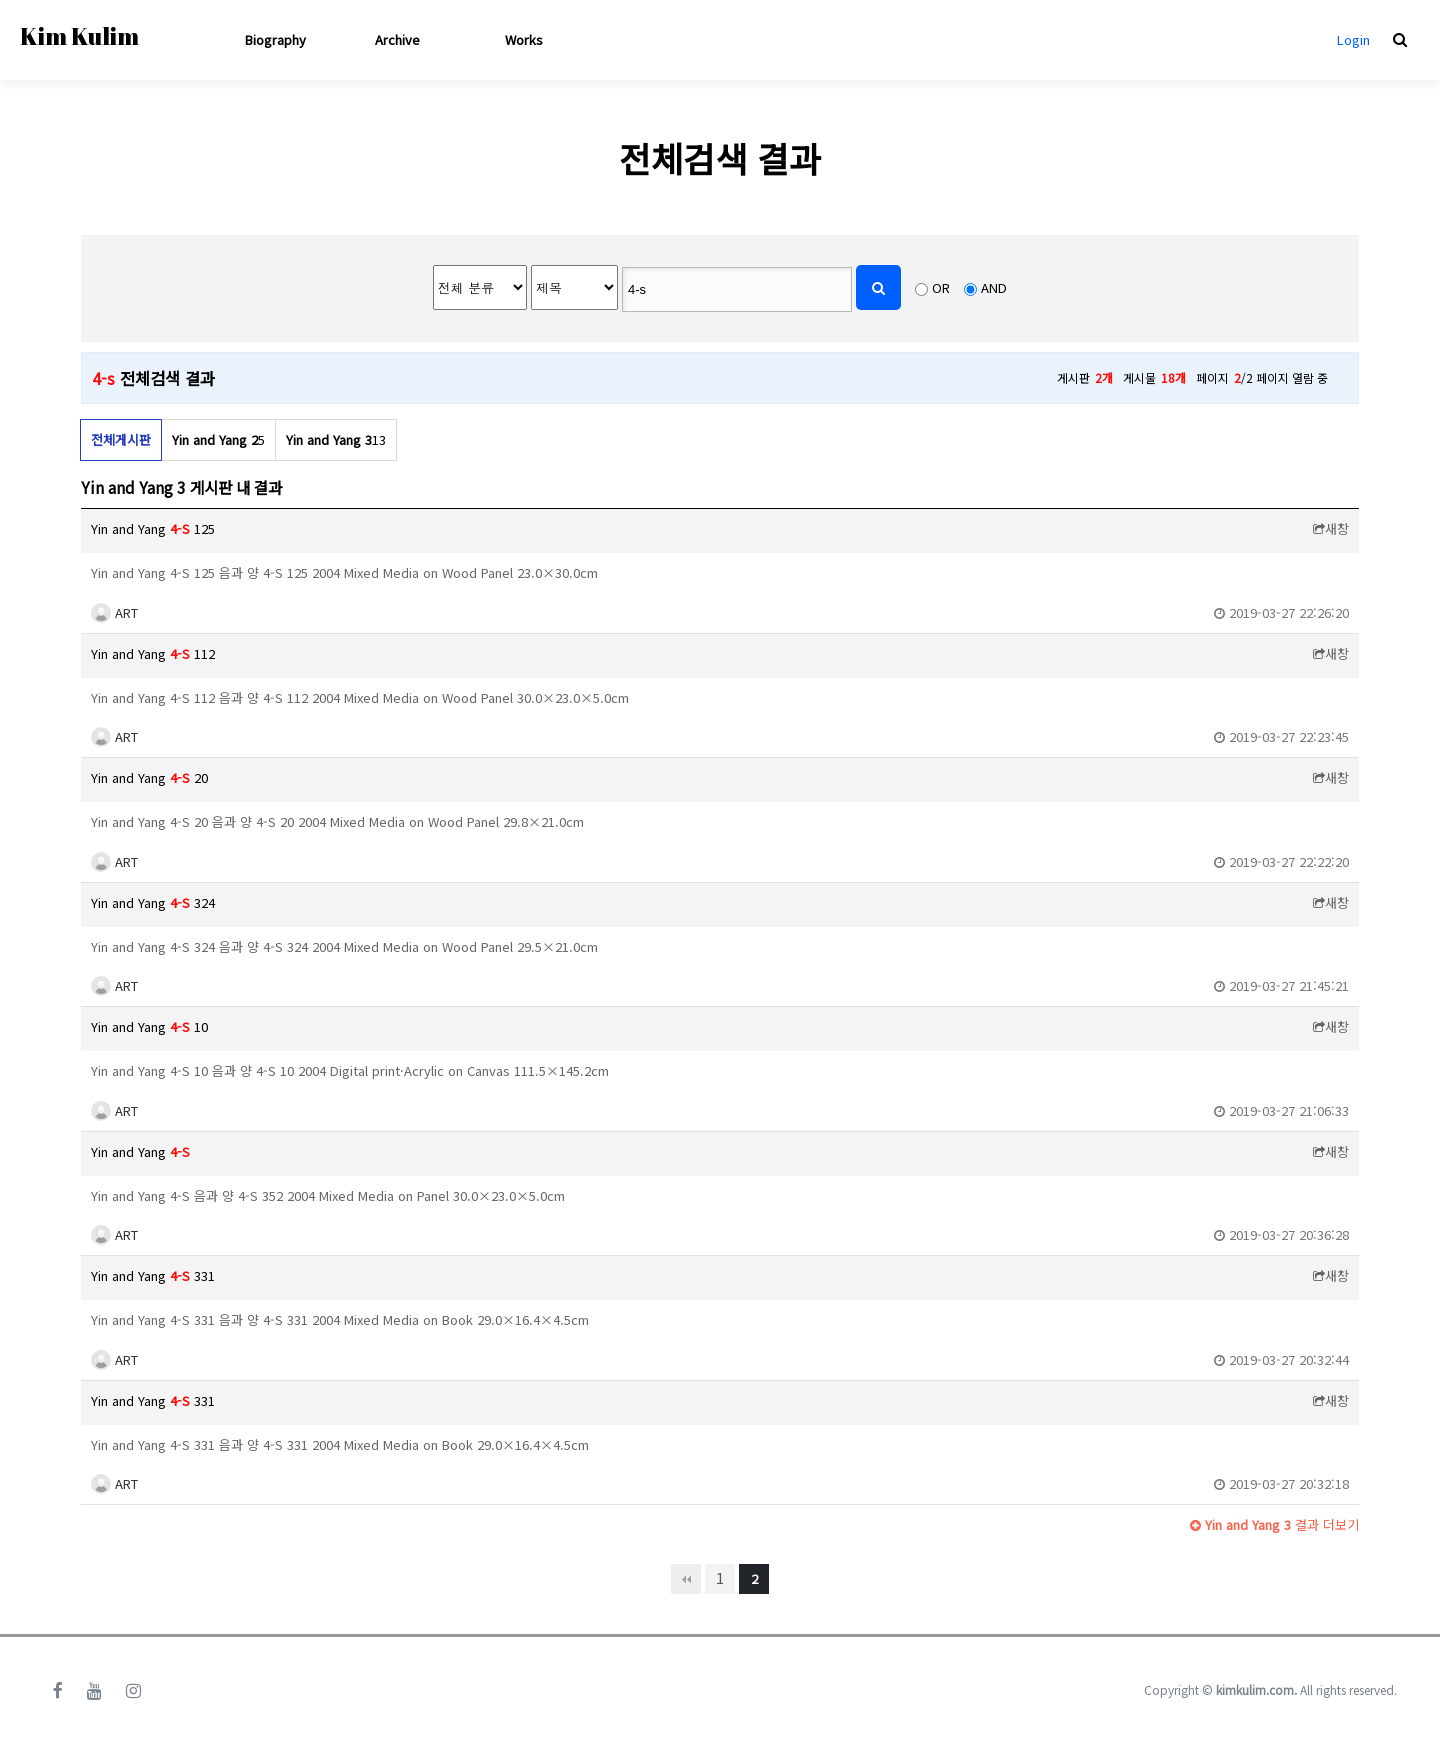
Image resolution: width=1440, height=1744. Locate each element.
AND (994, 287)
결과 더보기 (1274, 1524)
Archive (397, 39)
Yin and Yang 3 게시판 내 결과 (181, 487)
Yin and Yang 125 (153, 528)
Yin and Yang (140, 1151)
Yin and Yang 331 (153, 1275)
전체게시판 (121, 439)
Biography (275, 39)
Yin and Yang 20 (149, 777)
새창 (1331, 528)
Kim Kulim (79, 36)
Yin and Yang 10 (149, 1026)
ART (114, 612)
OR (941, 287)
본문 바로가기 (0, 0)
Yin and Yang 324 (153, 902)
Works (524, 39)
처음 (686, 1579)
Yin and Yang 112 (153, 653)
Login (1353, 39)
